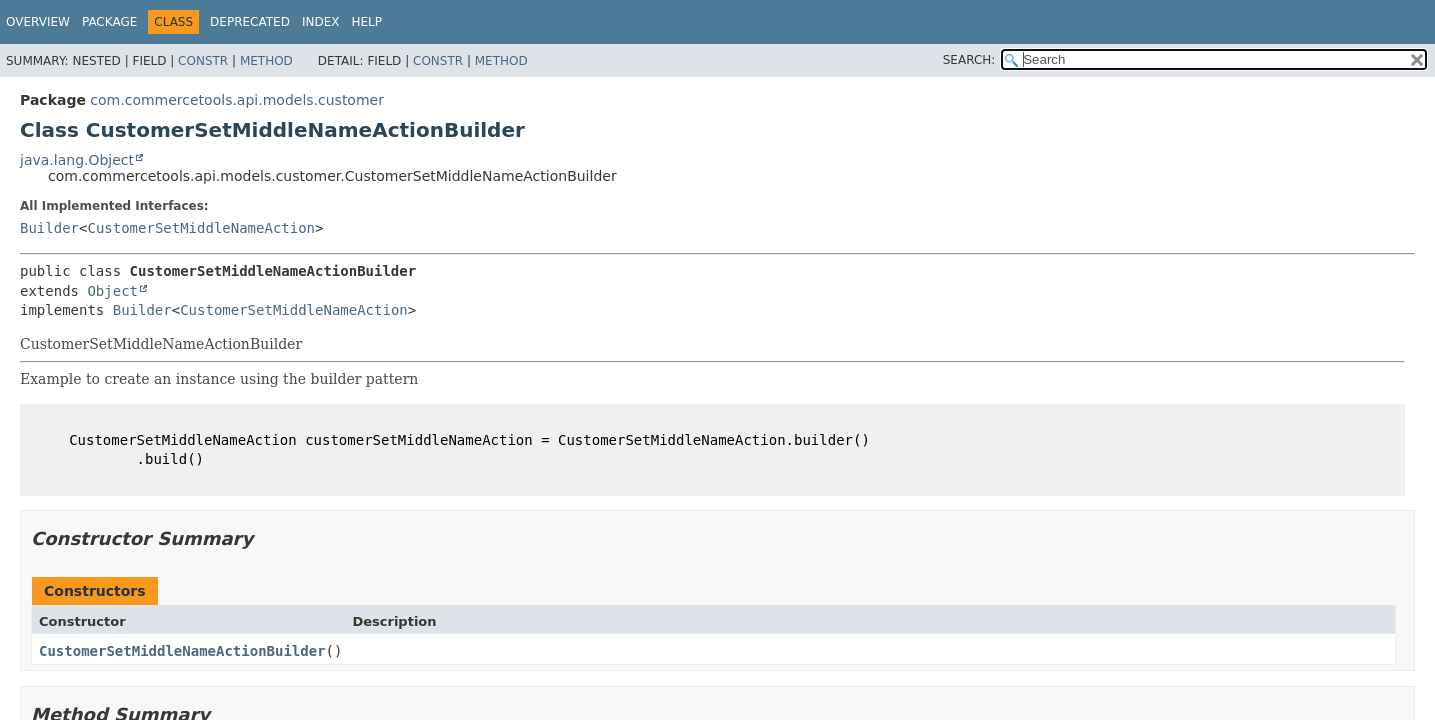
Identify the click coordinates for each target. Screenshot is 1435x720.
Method (266, 61)
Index (321, 22)
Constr (203, 61)
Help (366, 22)
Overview (38, 22)
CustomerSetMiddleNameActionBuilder (182, 651)
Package (109, 22)
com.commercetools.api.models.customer (237, 100)
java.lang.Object (77, 160)
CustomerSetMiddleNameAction (201, 228)
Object (112, 291)
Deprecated (250, 22)
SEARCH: (969, 60)
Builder (49, 228)
